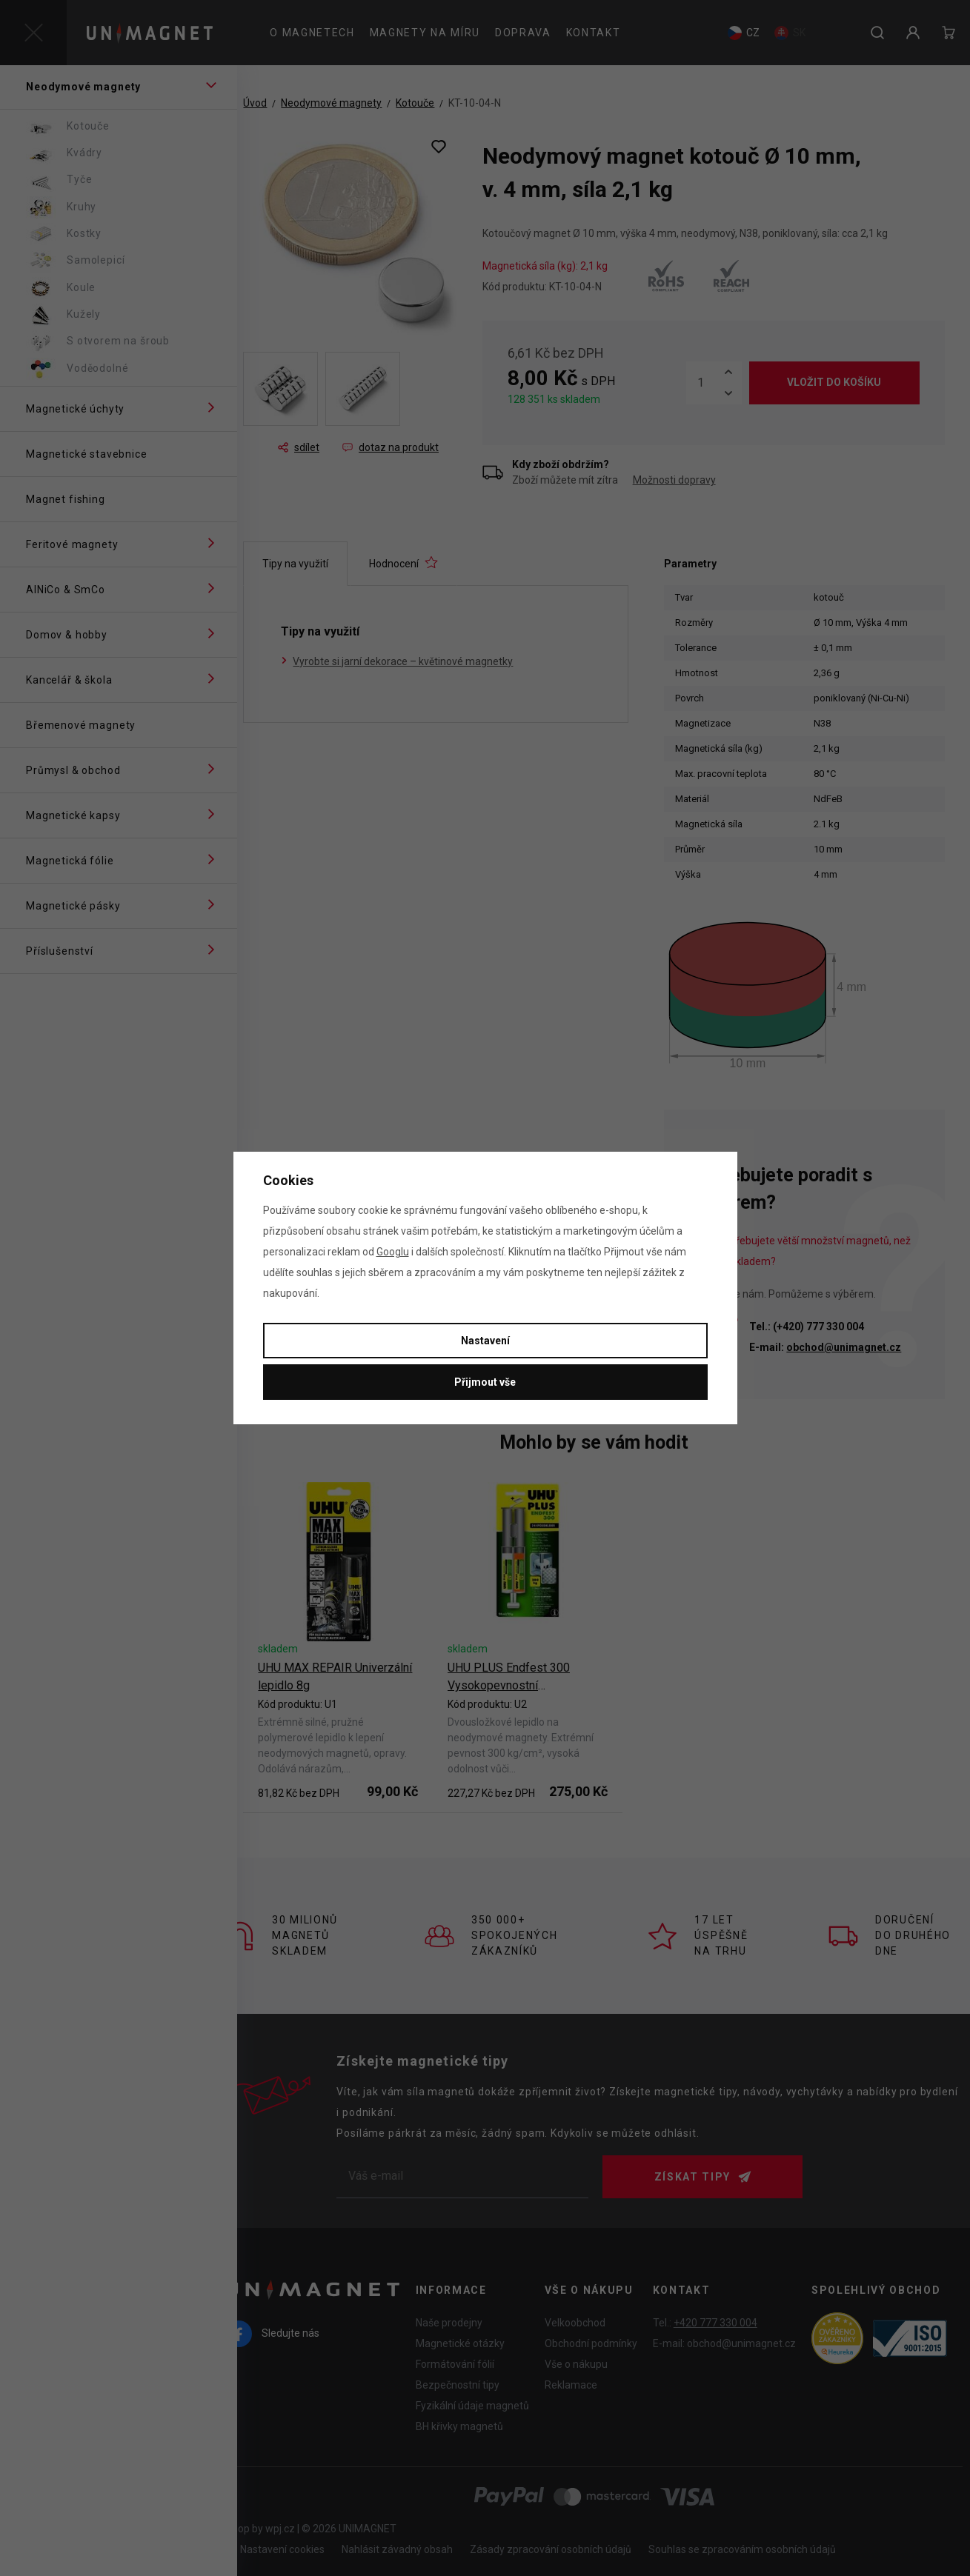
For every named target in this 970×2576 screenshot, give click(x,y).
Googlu (392, 1252)
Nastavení (485, 1341)
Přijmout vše (485, 1382)
